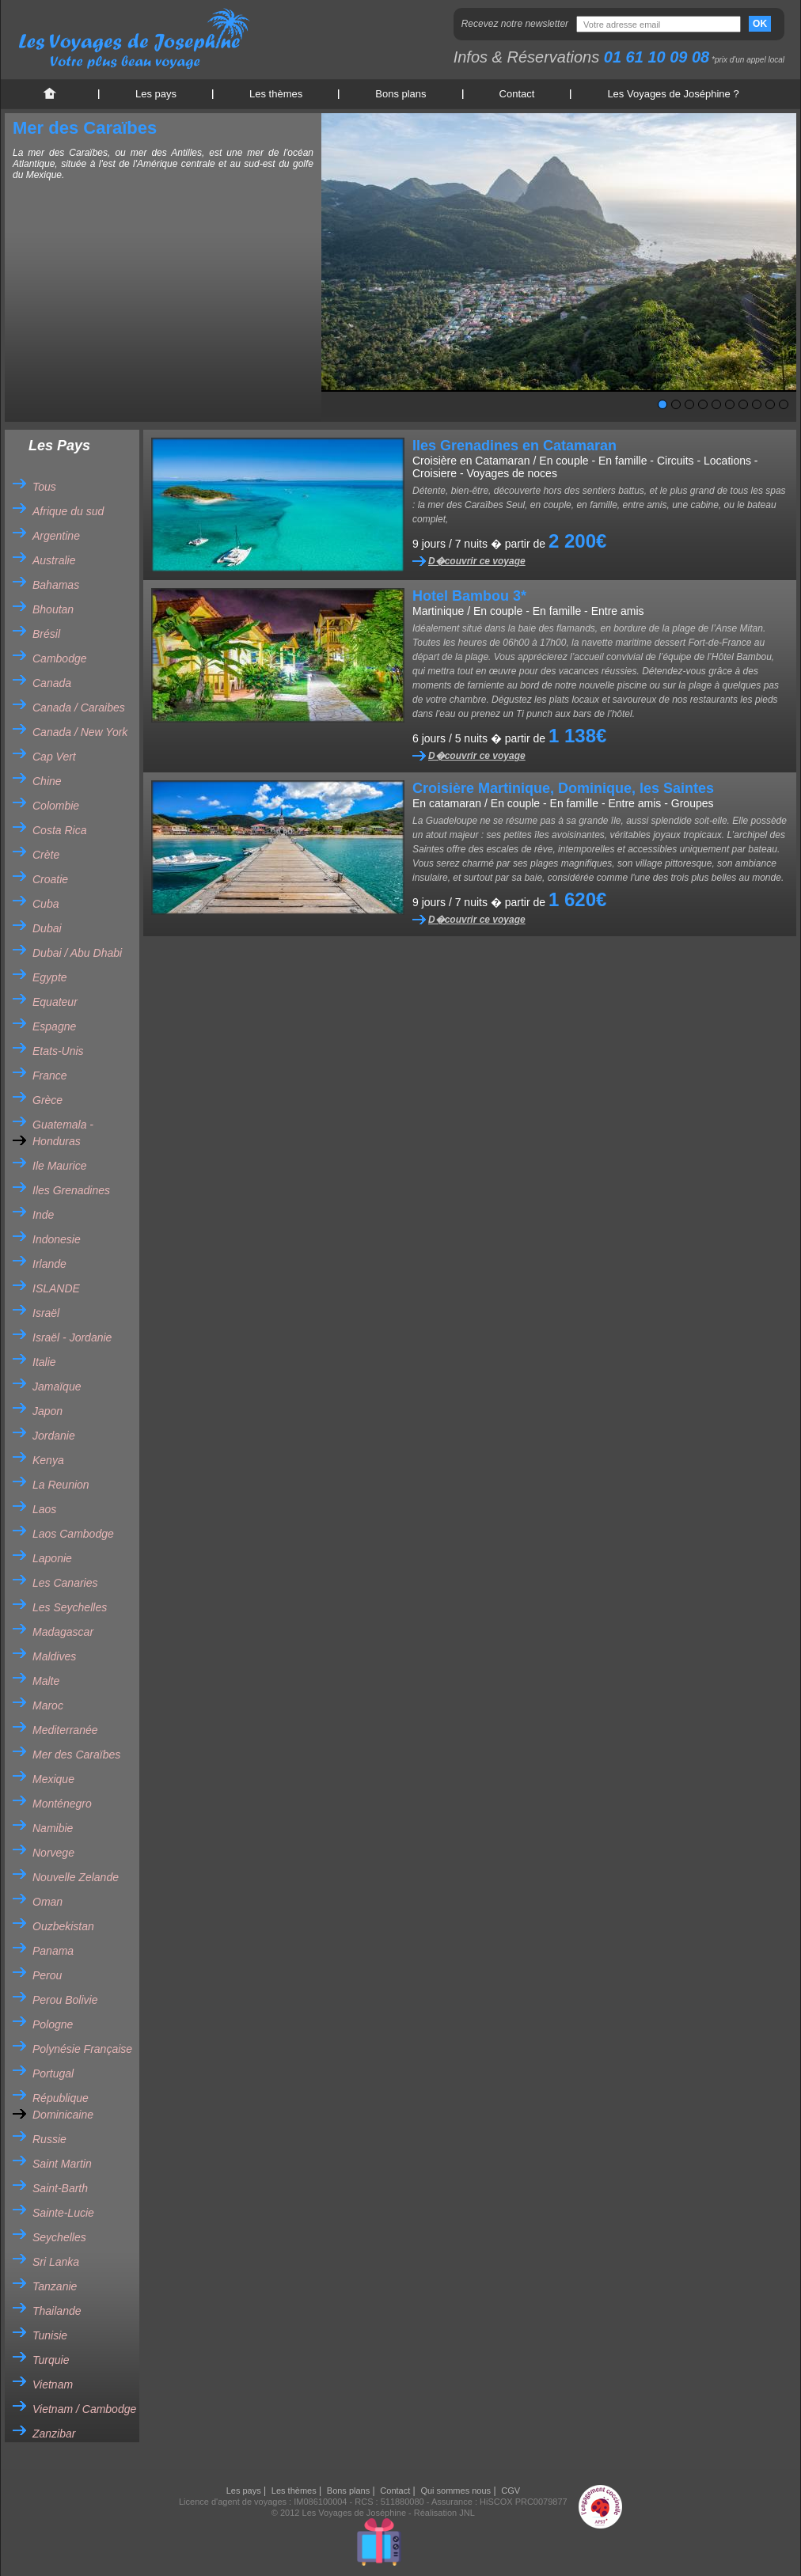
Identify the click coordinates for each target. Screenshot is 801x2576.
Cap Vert (54, 756)
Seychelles (59, 2237)
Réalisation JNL (444, 2512)
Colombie (55, 805)
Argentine (56, 535)
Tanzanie (54, 2286)
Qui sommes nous (455, 2490)
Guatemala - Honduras (62, 1133)
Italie (44, 1362)
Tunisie (49, 2335)
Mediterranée (65, 1730)
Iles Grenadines (71, 1190)
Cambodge (59, 658)
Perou (47, 1975)
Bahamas (55, 585)
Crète (45, 854)
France (49, 1075)
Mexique (53, 1779)
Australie (53, 560)
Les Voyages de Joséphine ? (672, 94)
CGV (510, 2490)
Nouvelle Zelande (75, 1877)
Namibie (52, 1828)
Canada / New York (79, 732)
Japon (47, 1411)
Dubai (47, 928)
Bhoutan (53, 609)
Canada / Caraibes (78, 707)
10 (783, 404)
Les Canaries (65, 1582)
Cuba (45, 903)
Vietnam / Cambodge (84, 2409)
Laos (44, 1509)
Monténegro (62, 1803)
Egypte (49, 977)
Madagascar (62, 1632)
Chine (47, 781)
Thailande (57, 2311)
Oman (47, 1901)
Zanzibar (53, 2433)
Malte (45, 1681)
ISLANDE (56, 1288)
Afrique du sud (68, 511)
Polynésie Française (82, 2049)
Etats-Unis (58, 1051)
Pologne (52, 2024)
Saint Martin (62, 2163)
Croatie (50, 879)
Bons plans (400, 94)
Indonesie (56, 1239)
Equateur (55, 1002)
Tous (44, 486)
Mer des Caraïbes (76, 1754)
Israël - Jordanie (72, 1337)
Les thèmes (275, 94)
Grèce (47, 1100)
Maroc (47, 1705)
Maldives (54, 1656)
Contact (517, 94)
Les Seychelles (69, 1607)
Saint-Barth (60, 2188)
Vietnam (52, 2384)
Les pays (156, 94)
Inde (43, 1214)
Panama (53, 1950)
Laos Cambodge (73, 1533)
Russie (49, 2139)
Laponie (52, 1558)
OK (760, 23)
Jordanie (53, 1435)
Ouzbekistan (63, 1926)
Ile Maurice (59, 1165)
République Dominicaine (62, 2106)
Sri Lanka (55, 2261)
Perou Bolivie (65, 2000)
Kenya (48, 1460)
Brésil (46, 634)
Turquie (50, 2360)
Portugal (53, 2073)
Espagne (54, 1026)
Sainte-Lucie (63, 2212)
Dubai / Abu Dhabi (77, 953)
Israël (45, 1313)
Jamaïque (56, 1386)
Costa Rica (59, 830)
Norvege (53, 1852)
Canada (51, 683)
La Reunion (60, 1484)
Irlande (49, 1264)
